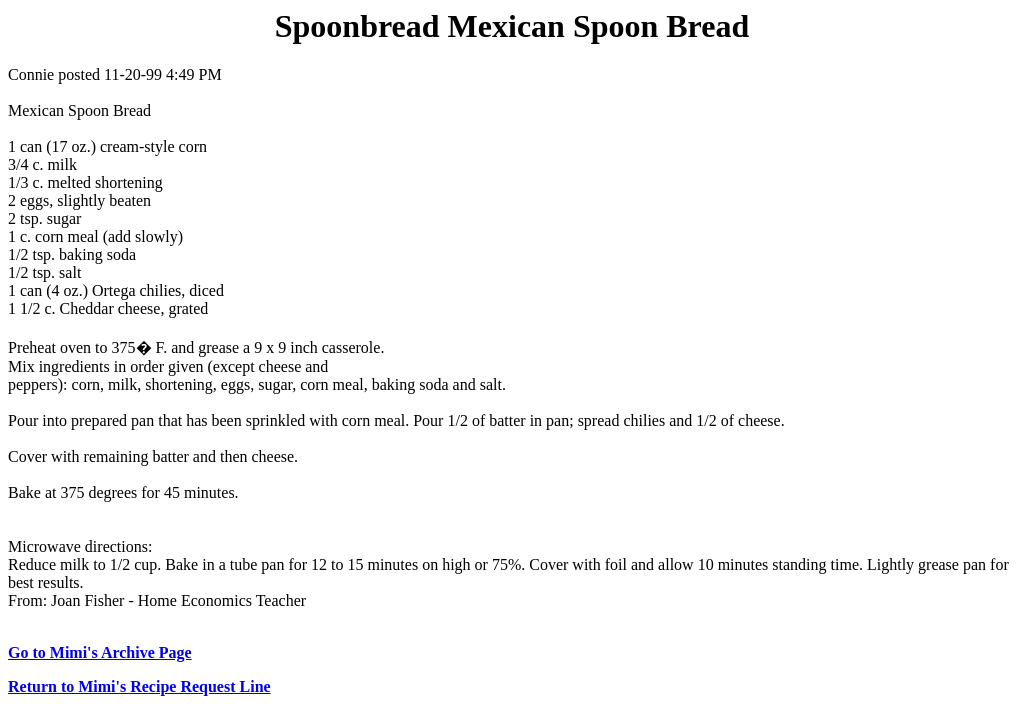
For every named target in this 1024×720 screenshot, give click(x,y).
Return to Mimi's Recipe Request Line (139, 686)
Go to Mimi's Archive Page (100, 652)
